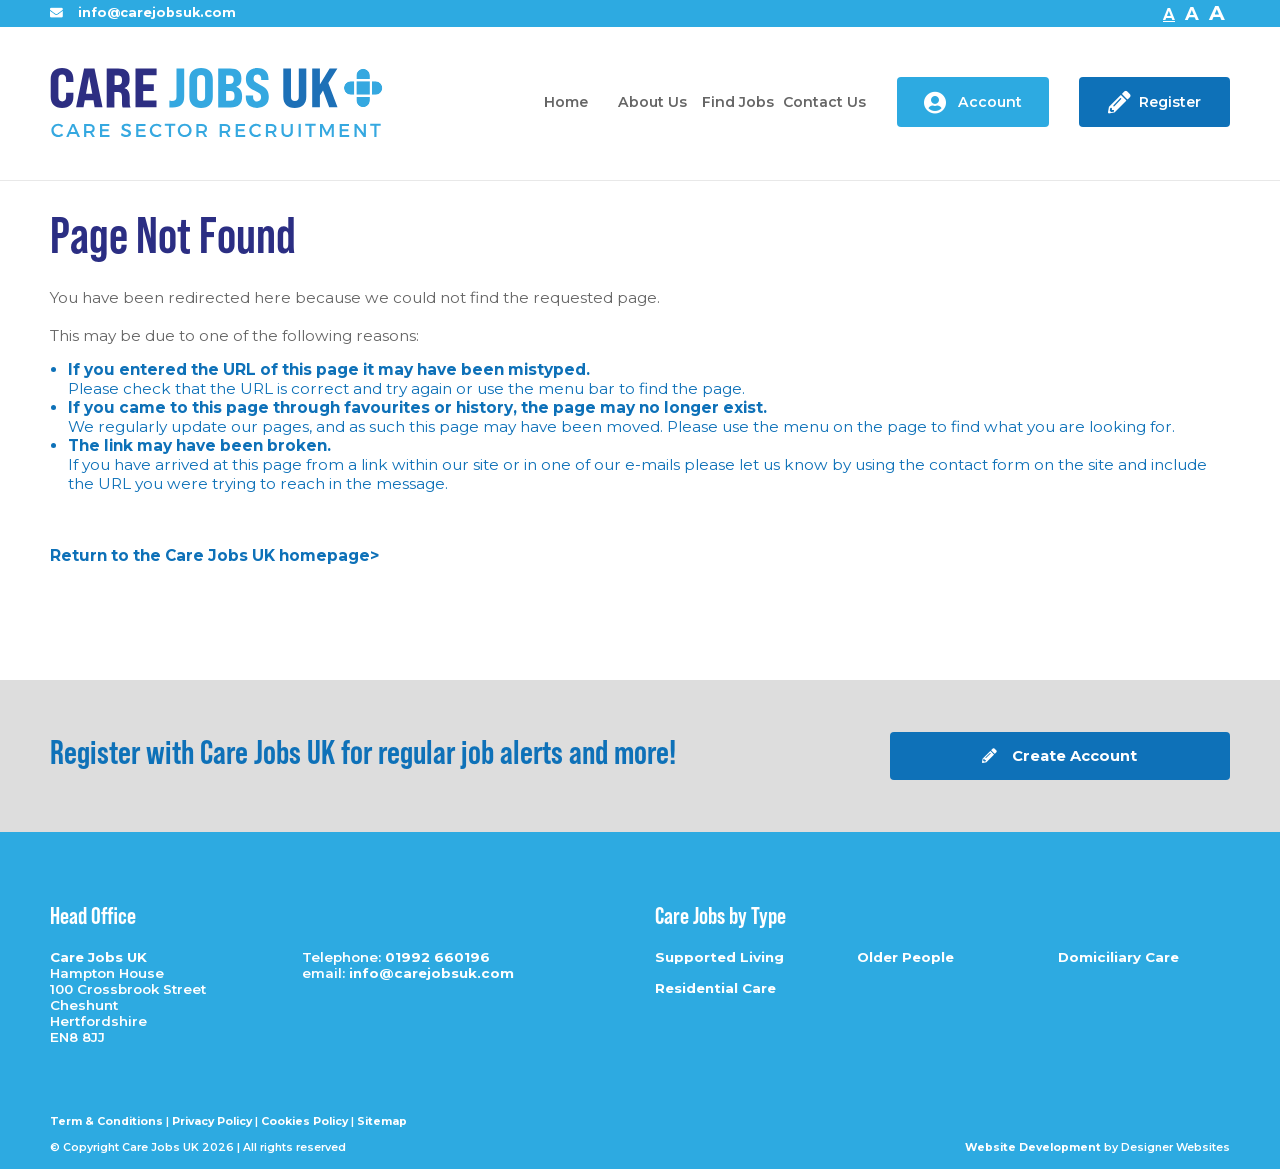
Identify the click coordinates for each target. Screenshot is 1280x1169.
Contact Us (824, 102)
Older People (905, 957)
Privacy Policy (212, 1121)
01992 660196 (437, 957)
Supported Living (719, 957)
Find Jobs (738, 102)
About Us (652, 102)
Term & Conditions (106, 1121)
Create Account (1059, 756)
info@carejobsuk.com (143, 12)
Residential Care (715, 988)
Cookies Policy (304, 1121)
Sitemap (382, 1121)
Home (566, 102)
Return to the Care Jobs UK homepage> (214, 555)
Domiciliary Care (1118, 957)
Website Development (1033, 1147)
